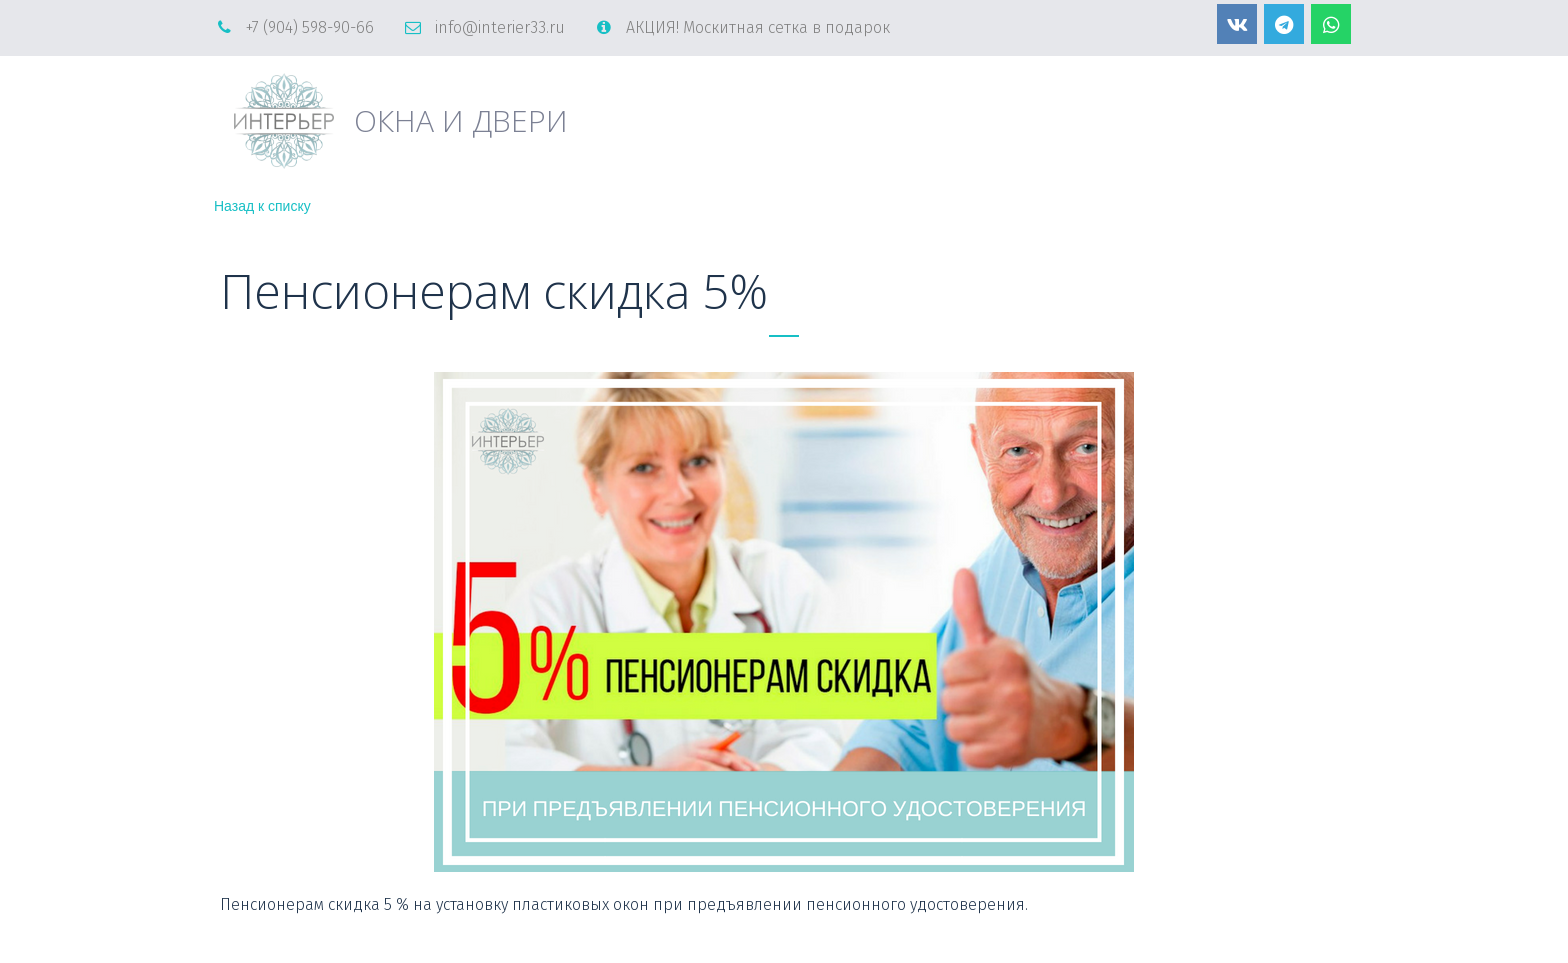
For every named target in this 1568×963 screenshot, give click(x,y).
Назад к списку (262, 206)
